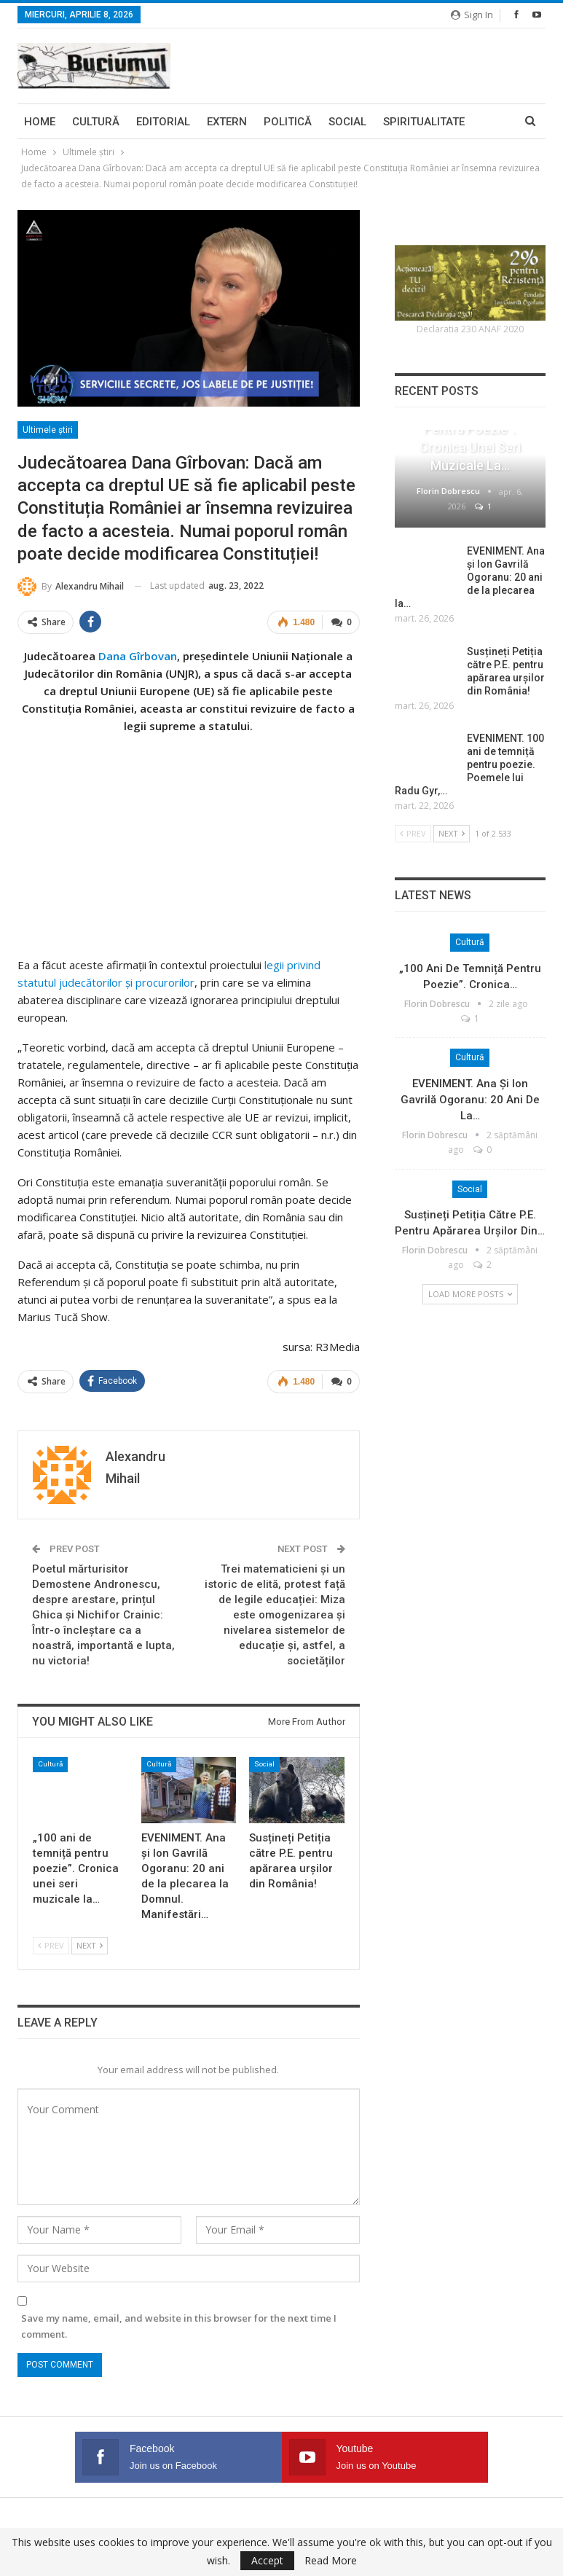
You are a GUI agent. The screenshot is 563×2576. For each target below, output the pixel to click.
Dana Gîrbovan (137, 655)
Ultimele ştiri (48, 430)
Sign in (472, 14)
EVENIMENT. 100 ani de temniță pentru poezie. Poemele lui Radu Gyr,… (469, 764)
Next (89, 1944)
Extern (227, 121)
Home (39, 121)
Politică (288, 121)
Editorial (163, 121)
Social (347, 121)
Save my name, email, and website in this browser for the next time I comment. (178, 2324)
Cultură (95, 121)
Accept (267, 2560)
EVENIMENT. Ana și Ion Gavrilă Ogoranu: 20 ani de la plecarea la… (470, 577)
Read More (330, 2561)
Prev (51, 1944)
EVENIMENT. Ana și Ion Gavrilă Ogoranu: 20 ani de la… (470, 1099)
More (398, 121)
